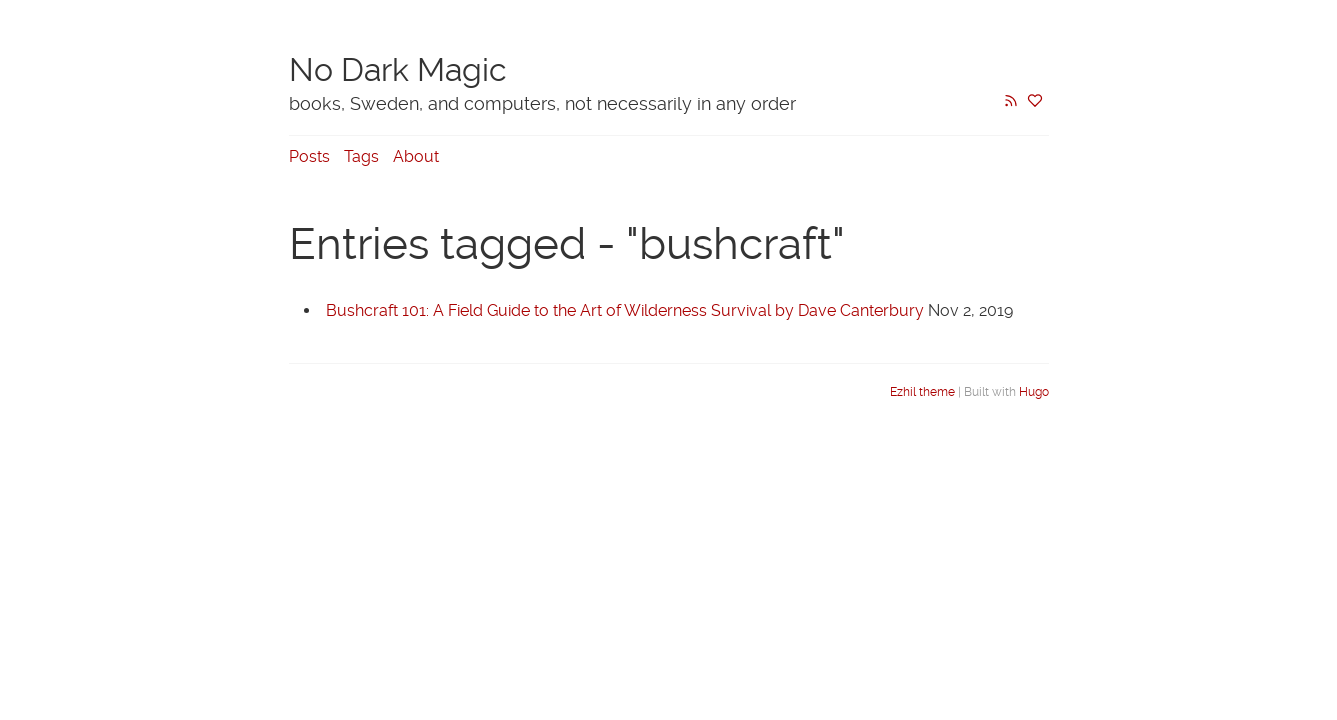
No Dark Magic (398, 70)
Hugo (1034, 392)
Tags (361, 156)
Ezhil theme (922, 392)
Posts (309, 156)
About (416, 156)
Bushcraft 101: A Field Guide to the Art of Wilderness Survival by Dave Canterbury (625, 310)
